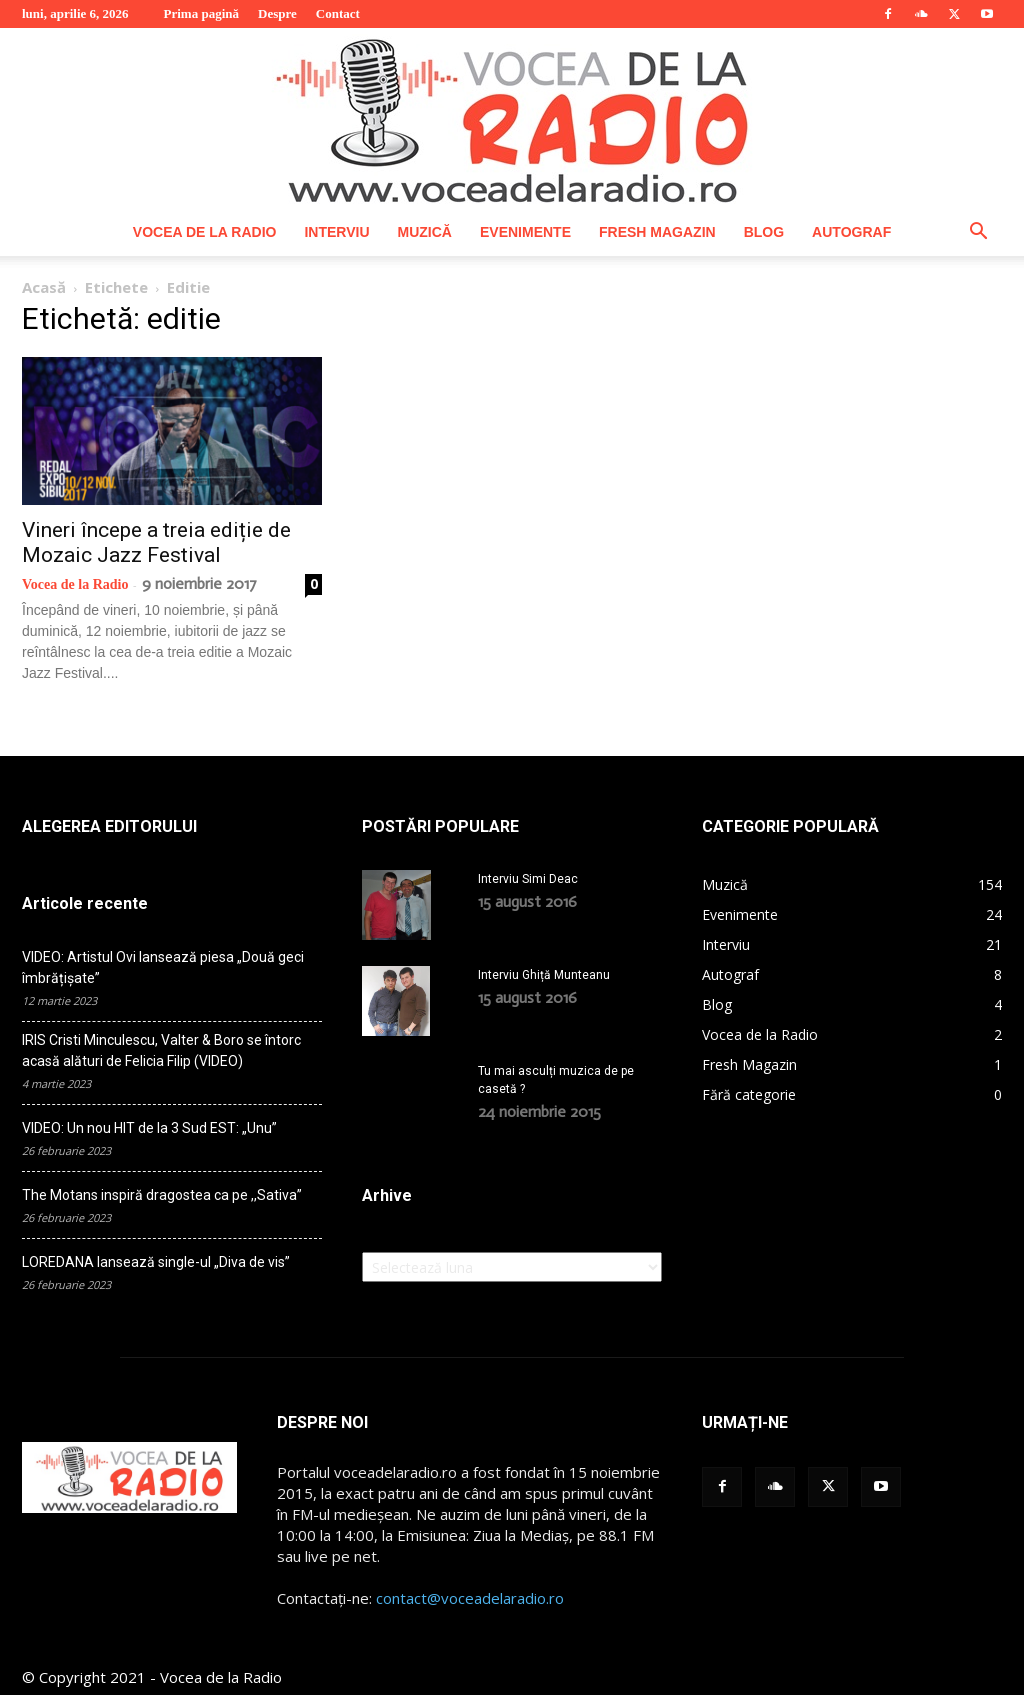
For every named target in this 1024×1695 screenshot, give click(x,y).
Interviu (336, 232)
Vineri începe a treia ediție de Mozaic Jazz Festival (156, 542)
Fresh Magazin (657, 232)
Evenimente (525, 232)
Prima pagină (201, 13)
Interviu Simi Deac (528, 879)
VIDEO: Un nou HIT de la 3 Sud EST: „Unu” (149, 1128)
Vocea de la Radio (205, 232)
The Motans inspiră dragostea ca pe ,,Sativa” (162, 1195)
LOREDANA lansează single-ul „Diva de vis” (156, 1262)
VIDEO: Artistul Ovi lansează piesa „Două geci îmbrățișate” (163, 967)
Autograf (851, 232)
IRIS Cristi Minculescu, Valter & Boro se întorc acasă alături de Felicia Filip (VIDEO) (161, 1050)
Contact (338, 13)
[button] (978, 233)
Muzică (425, 232)
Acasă (44, 287)
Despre (277, 13)
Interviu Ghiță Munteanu (544, 975)
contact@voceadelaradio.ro (470, 1598)
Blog (764, 232)
